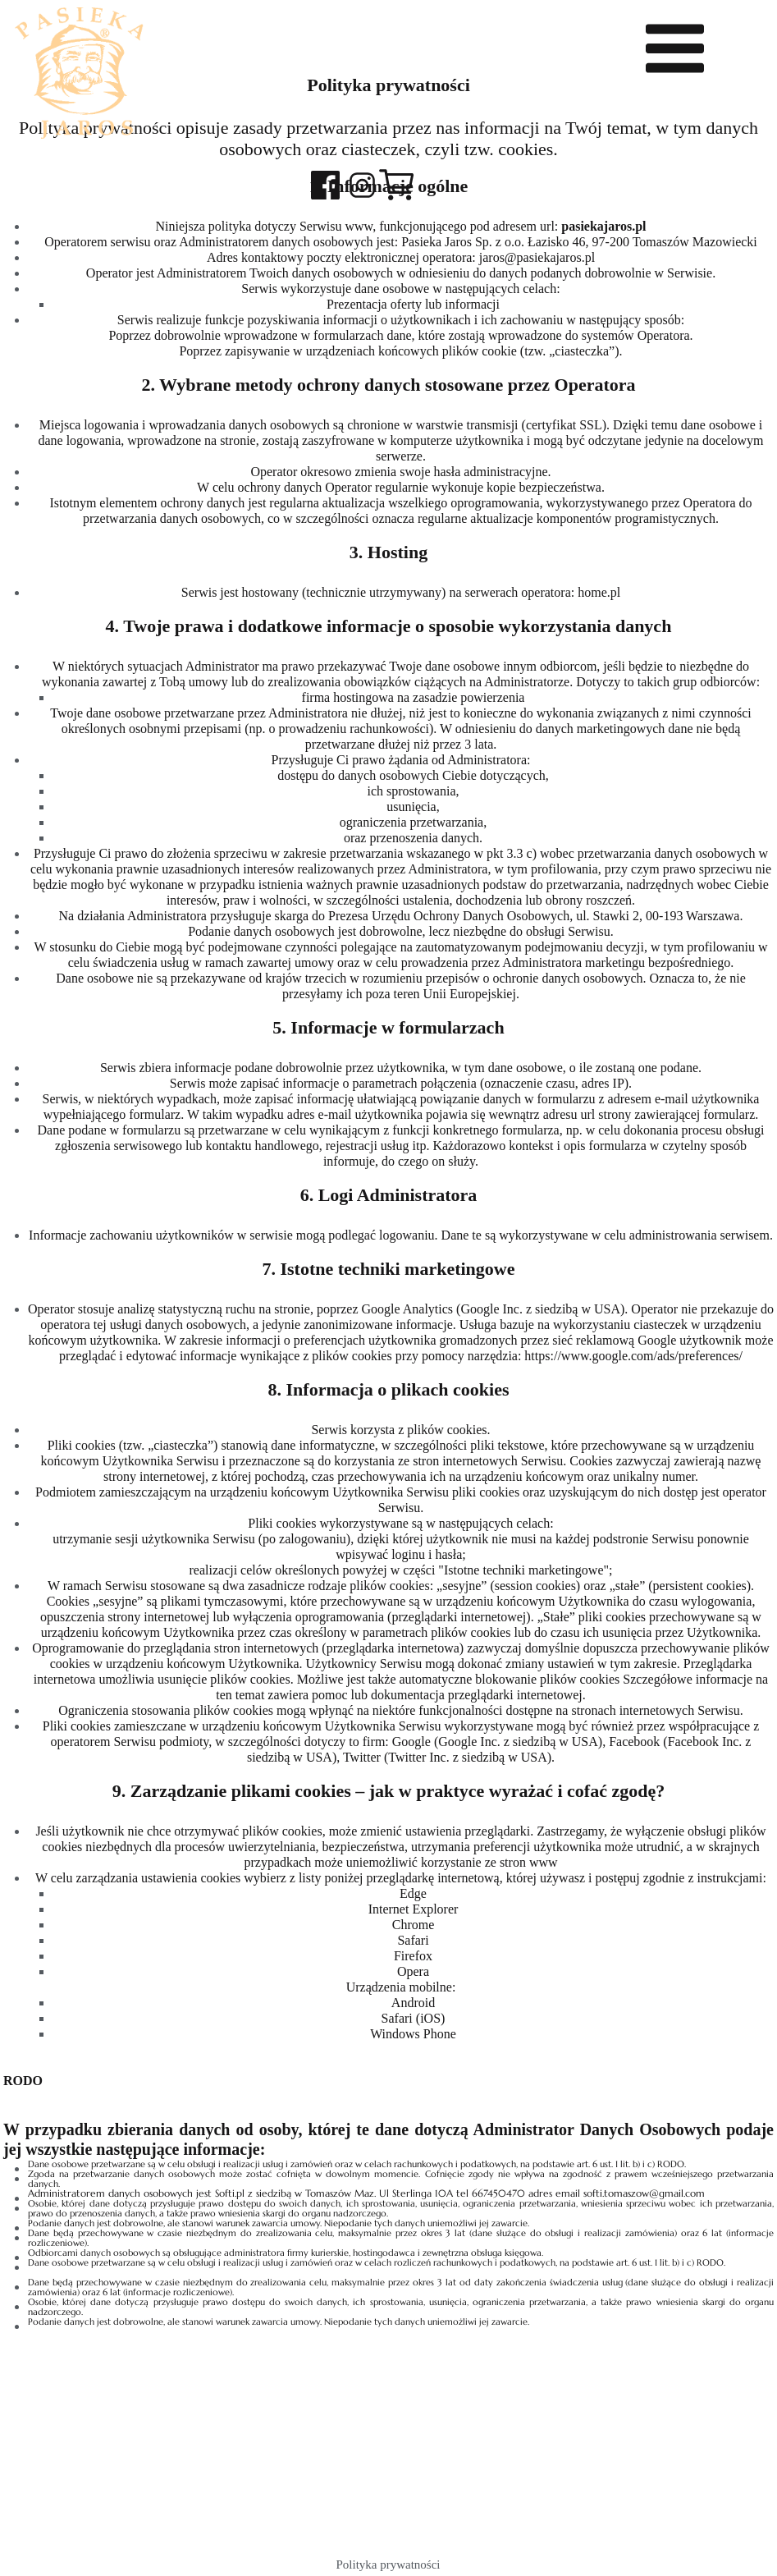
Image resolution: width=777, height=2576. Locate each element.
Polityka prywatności (388, 2564)
